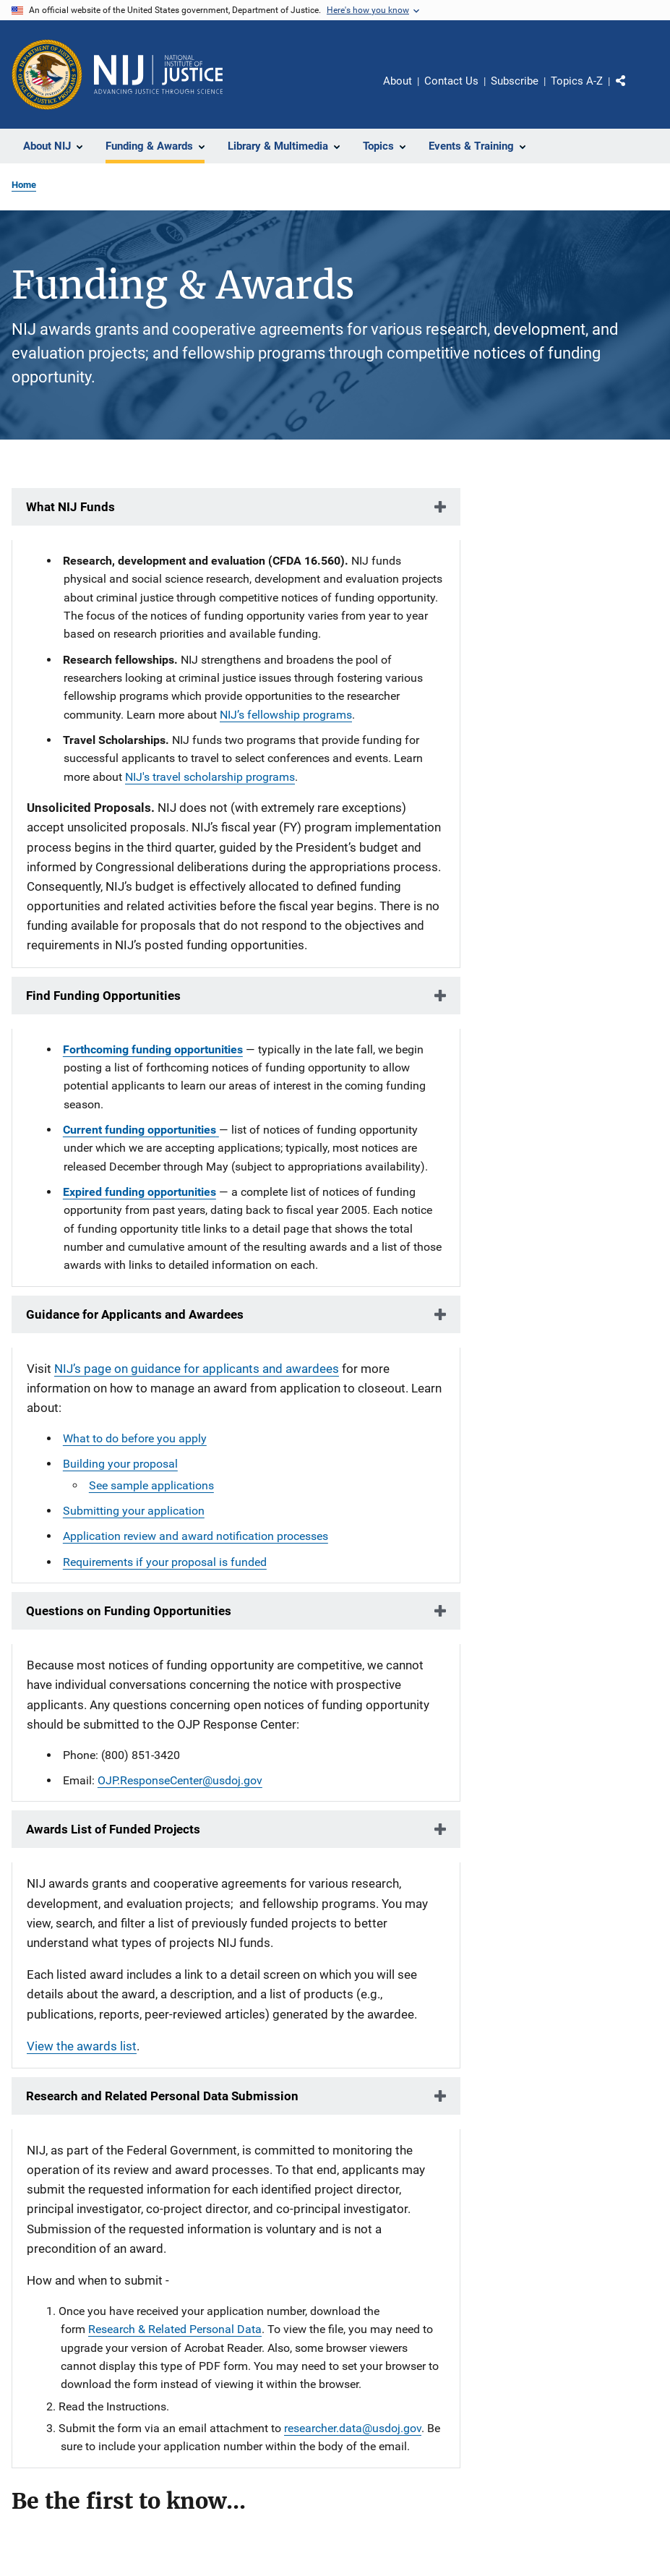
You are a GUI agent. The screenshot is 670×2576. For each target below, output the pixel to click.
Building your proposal (120, 1464)
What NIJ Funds (70, 507)
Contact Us (451, 80)
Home (24, 184)
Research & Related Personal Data (175, 2329)
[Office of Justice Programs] (47, 74)
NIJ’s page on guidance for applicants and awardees (196, 1368)
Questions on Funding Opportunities (128, 1611)
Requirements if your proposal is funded (165, 1562)
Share (632, 91)
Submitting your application (134, 1511)
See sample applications (151, 1485)
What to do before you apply (135, 1438)
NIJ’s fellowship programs (286, 715)
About (397, 80)
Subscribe (514, 80)
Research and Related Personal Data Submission (162, 2096)
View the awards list (82, 2046)
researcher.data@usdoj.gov (352, 2428)
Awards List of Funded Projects (113, 1829)
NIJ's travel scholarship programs (210, 777)
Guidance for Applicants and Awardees (135, 1314)
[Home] (158, 74)
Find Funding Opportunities (103, 995)
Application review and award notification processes (195, 1536)
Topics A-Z (577, 80)
